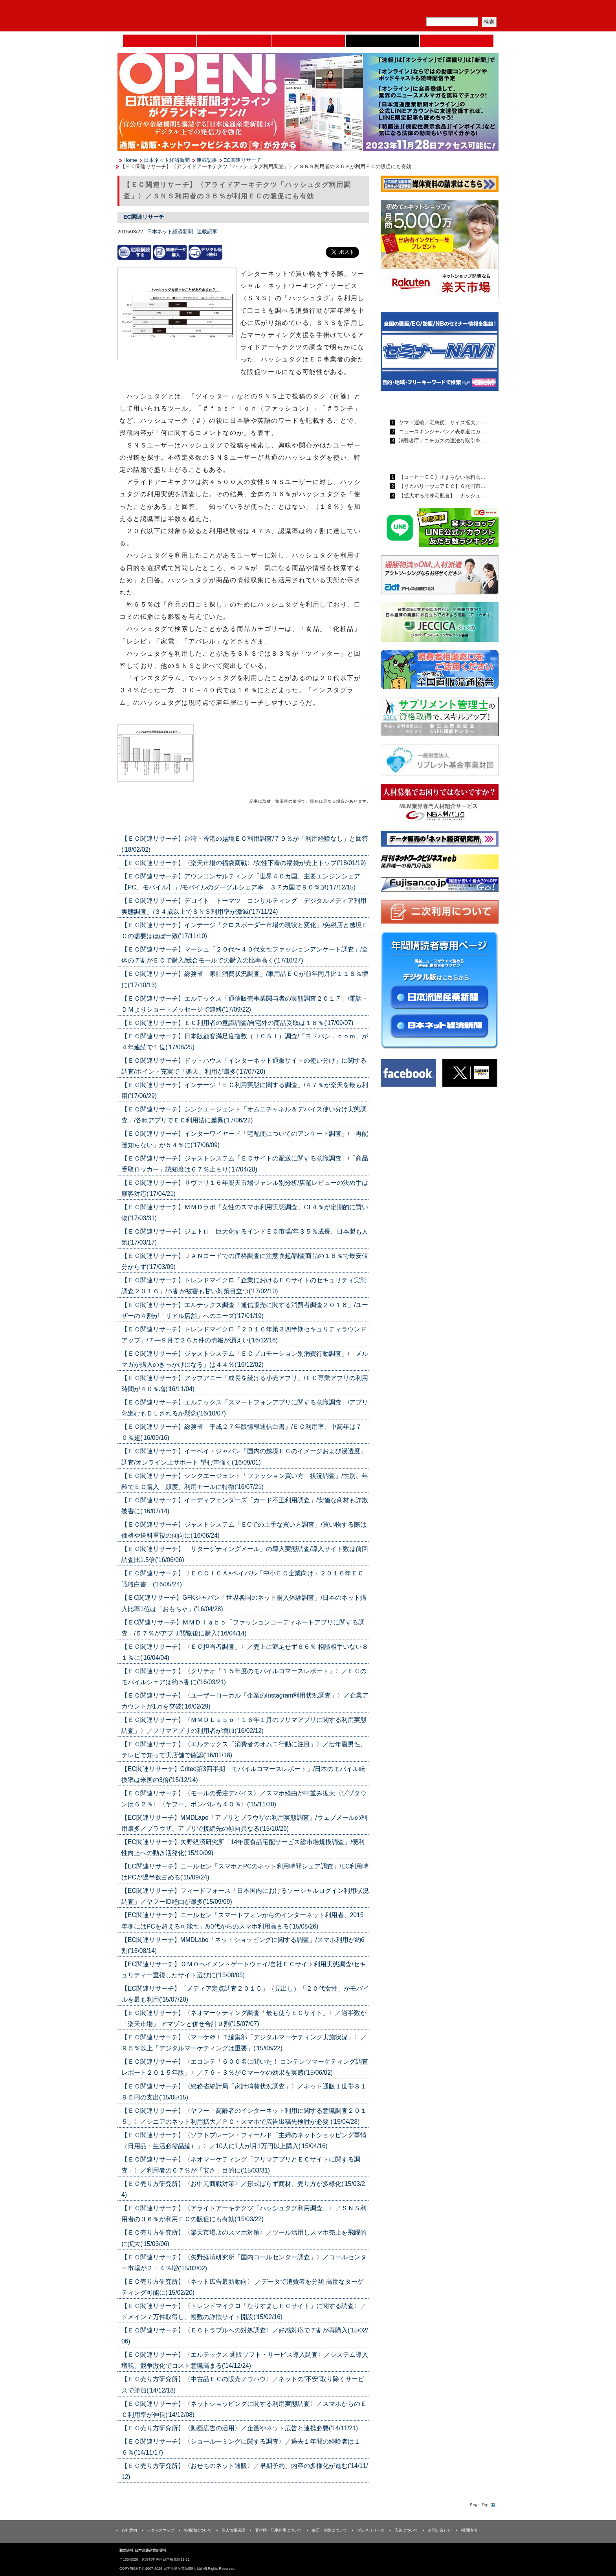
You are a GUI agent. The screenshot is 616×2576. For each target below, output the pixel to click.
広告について (406, 2530)
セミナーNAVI (234, 41)
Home (159, 41)
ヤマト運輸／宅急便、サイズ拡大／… (441, 422)
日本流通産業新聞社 (174, 16)
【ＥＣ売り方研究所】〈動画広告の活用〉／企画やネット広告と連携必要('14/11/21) (239, 2428)
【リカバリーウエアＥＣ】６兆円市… (441, 486)
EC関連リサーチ (242, 160)
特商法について (198, 2530)
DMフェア (456, 41)
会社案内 (129, 2530)
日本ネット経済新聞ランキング (429, 459)
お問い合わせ (439, 2530)
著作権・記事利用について (278, 2530)
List (351, 820)
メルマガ (406, 10)
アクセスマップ (160, 2530)
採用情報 (469, 2530)
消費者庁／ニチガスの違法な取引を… (441, 441)
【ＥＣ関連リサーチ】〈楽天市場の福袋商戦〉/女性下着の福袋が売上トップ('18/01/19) (243, 863)
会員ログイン (479, 10)
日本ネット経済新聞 (382, 41)
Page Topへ (482, 2504)
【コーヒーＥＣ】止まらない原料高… (441, 477)
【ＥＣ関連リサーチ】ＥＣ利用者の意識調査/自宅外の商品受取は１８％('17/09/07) (237, 1022)
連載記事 (206, 160)
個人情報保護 (233, 2530)
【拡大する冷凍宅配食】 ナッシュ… (441, 496)
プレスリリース (371, 2530)
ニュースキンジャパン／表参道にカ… (441, 432)
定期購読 (443, 10)
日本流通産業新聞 (308, 41)
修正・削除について (329, 2530)
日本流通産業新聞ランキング (426, 404)
